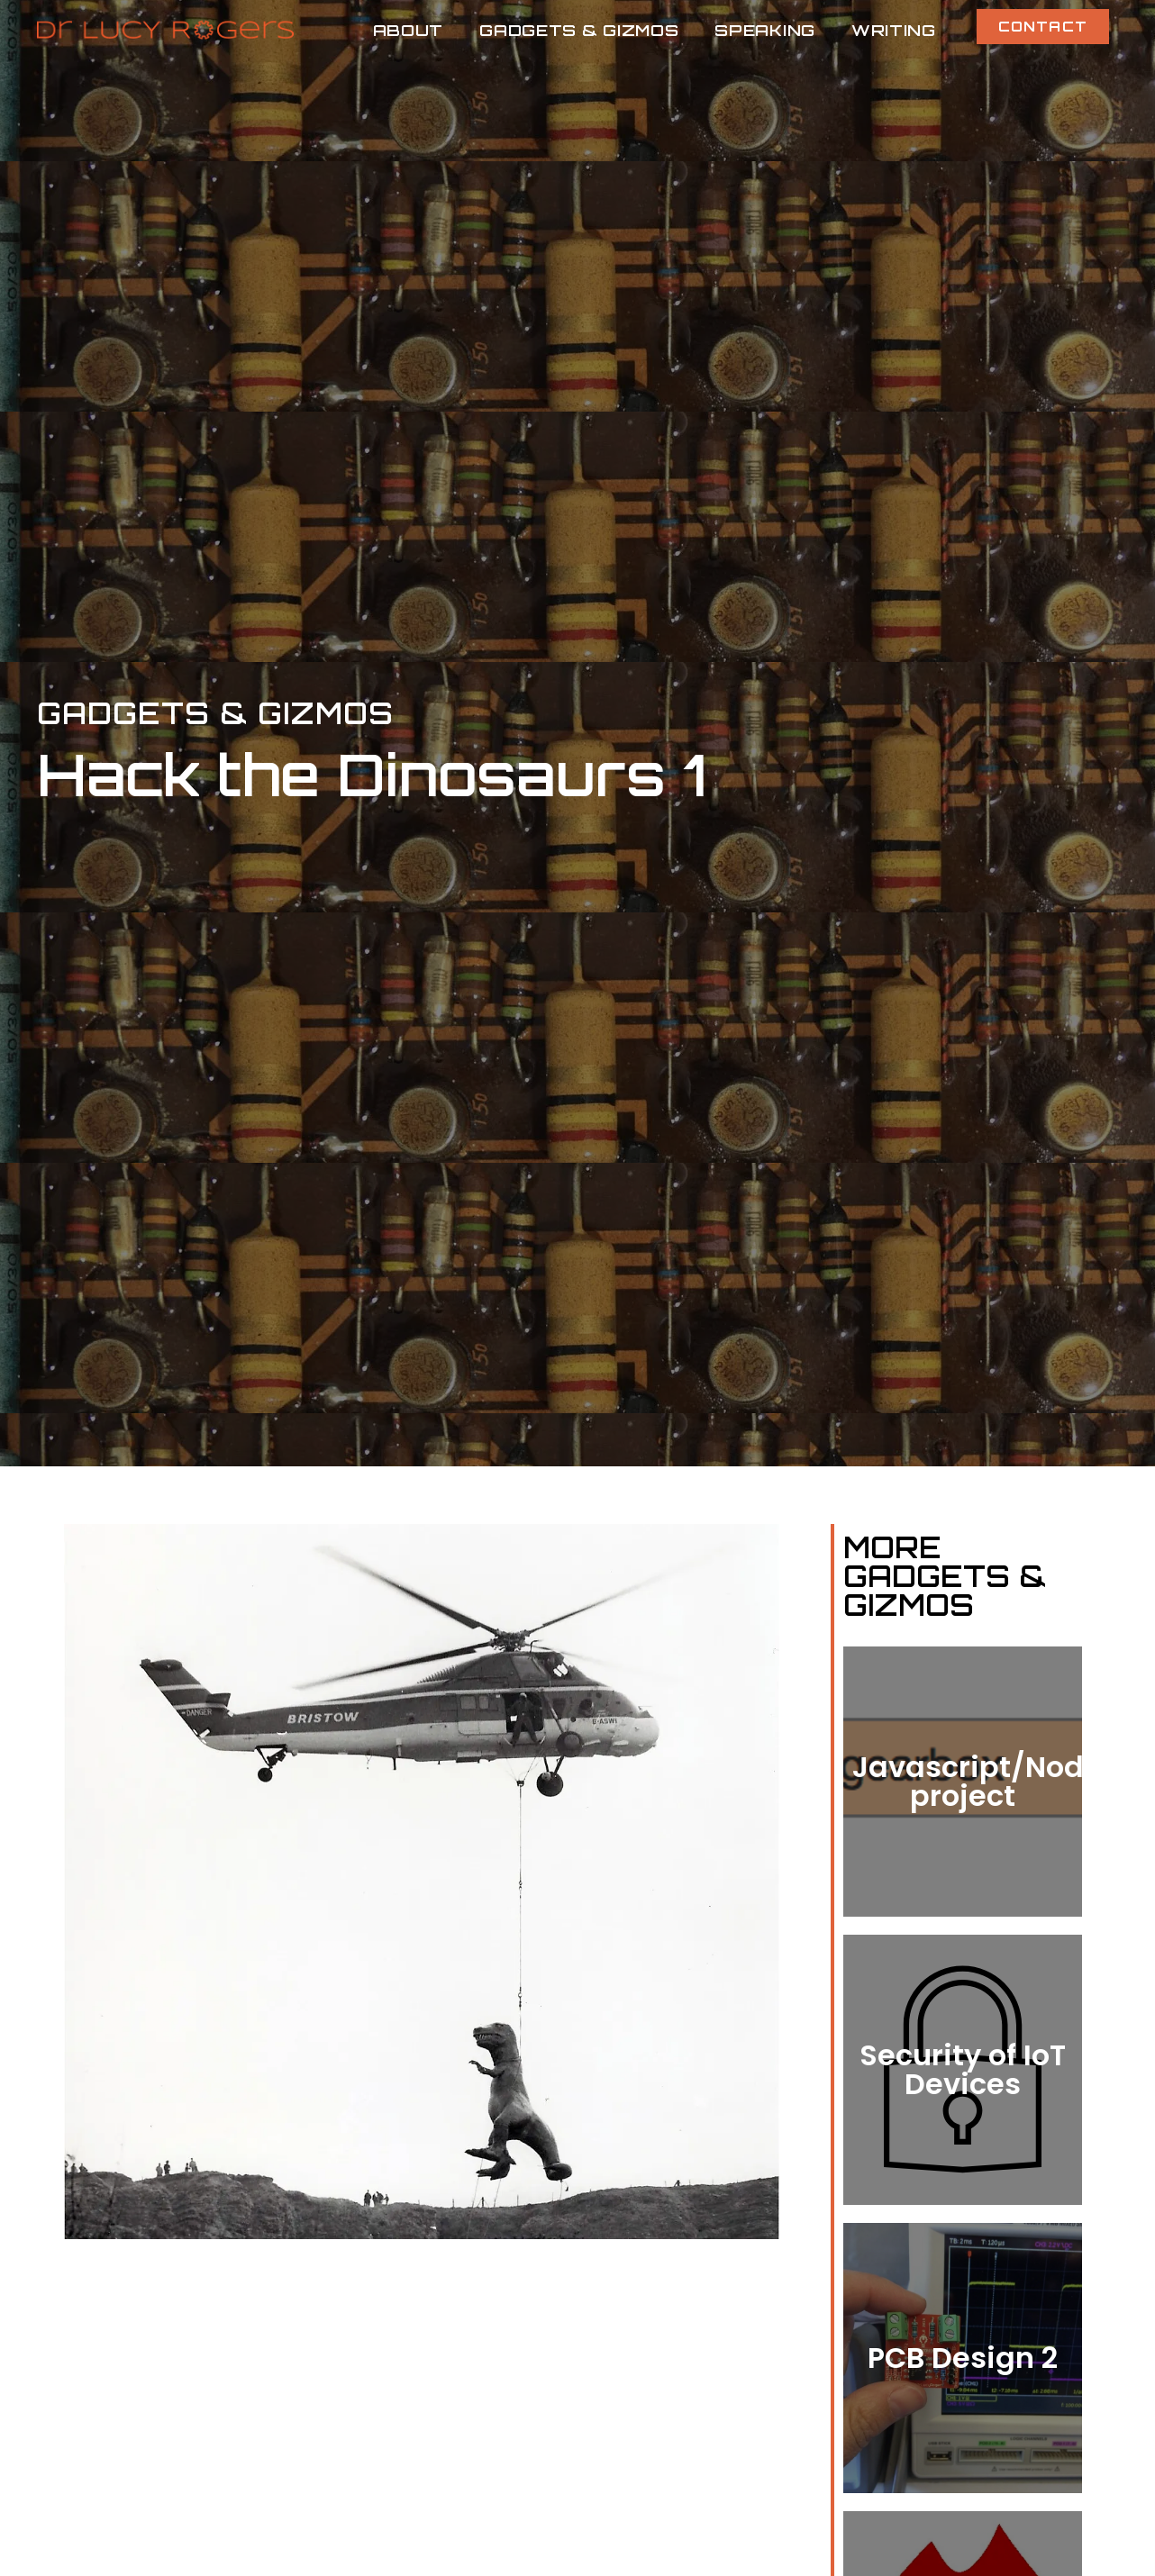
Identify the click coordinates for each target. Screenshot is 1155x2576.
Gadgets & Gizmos (578, 30)
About (408, 30)
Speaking (764, 30)
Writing (893, 30)
